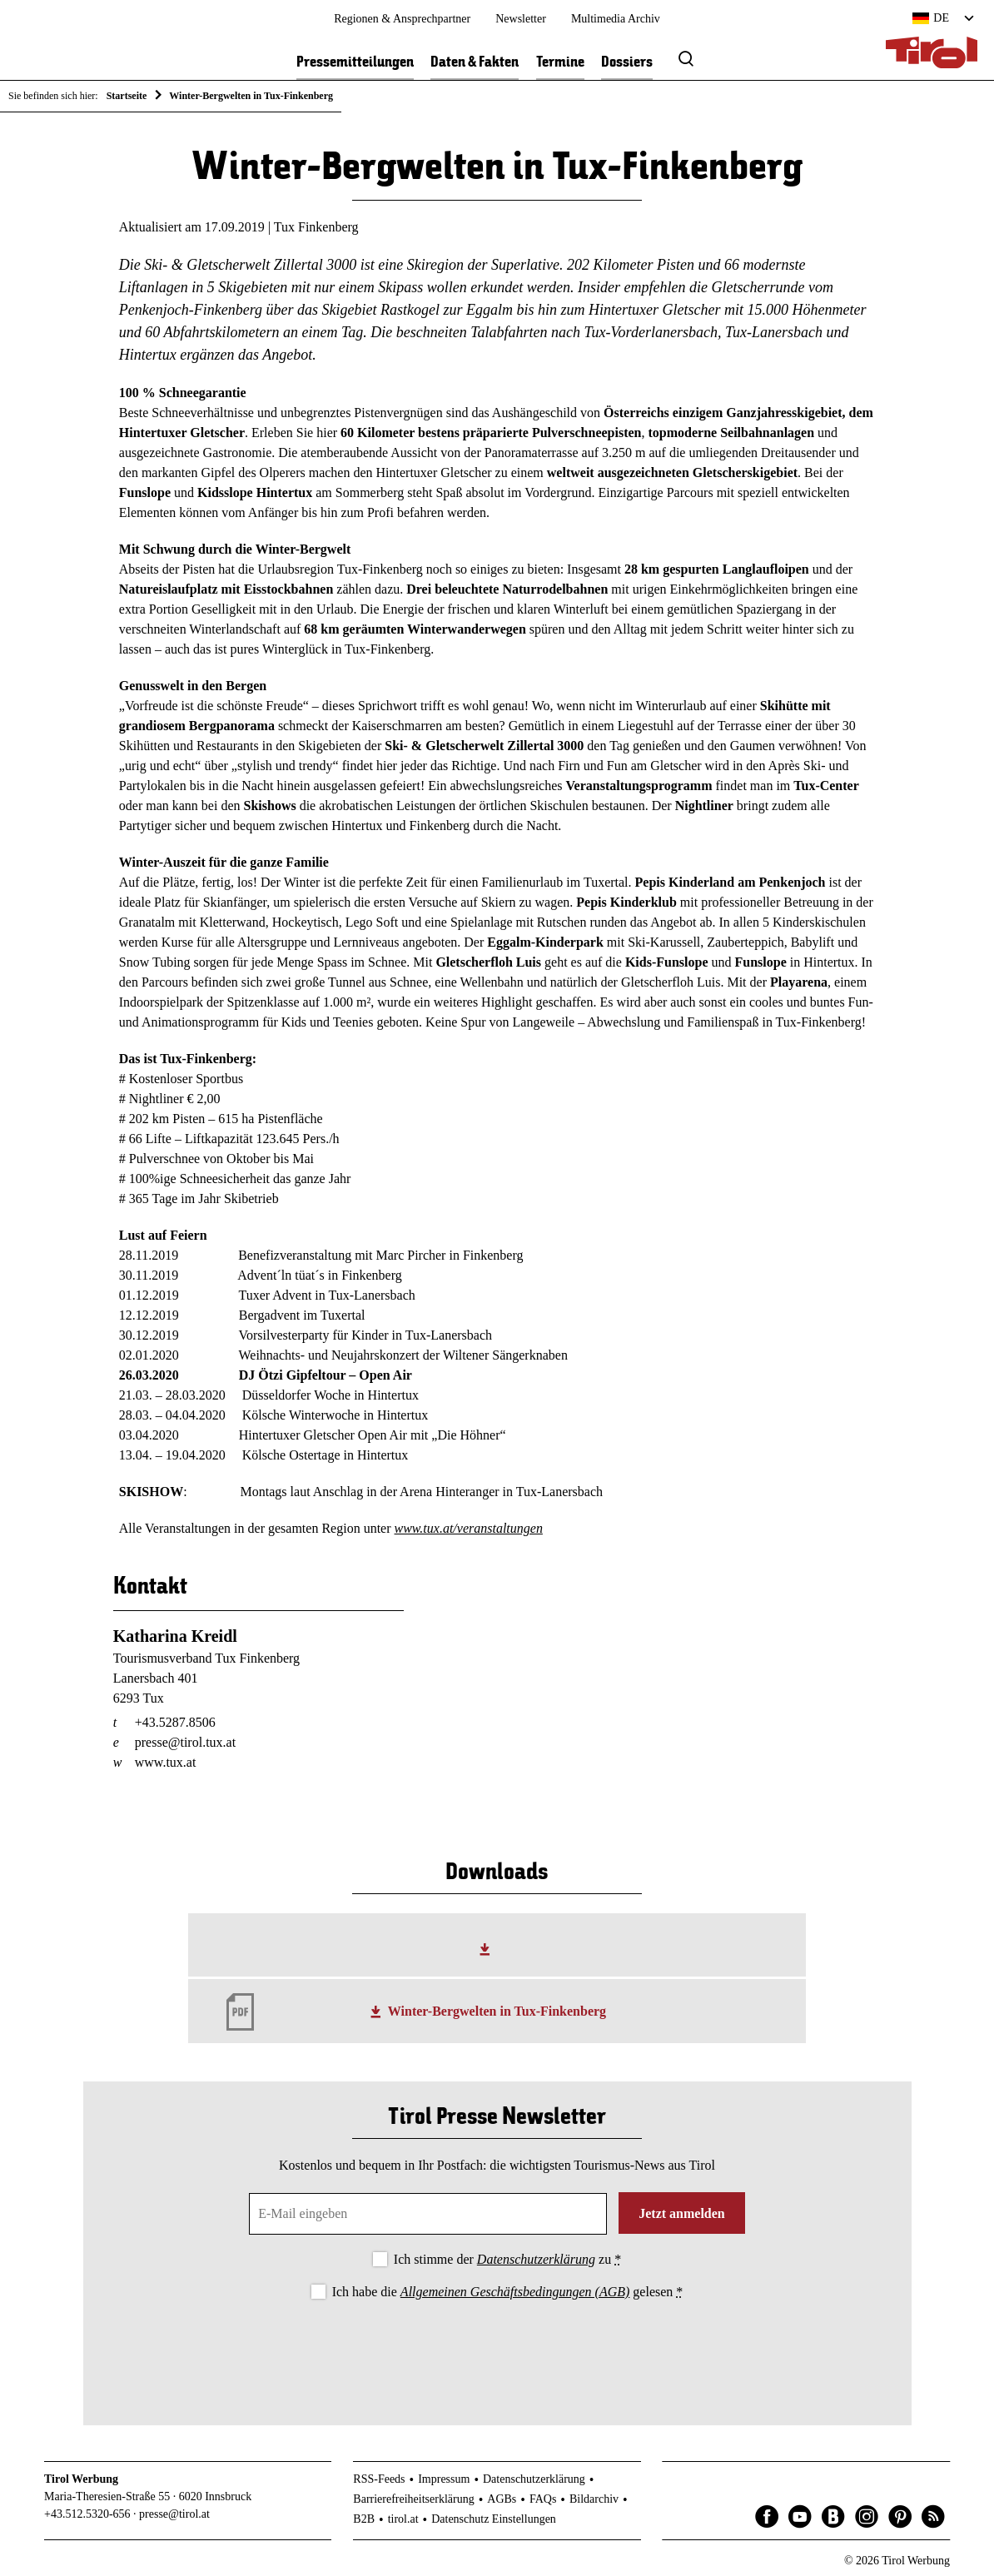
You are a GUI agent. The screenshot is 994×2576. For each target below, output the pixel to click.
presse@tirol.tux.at (185, 1742)
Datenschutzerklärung (536, 2259)
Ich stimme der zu (507, 2259)
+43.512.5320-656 (87, 2514)
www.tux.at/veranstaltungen (469, 1528)
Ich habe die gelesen (507, 2292)
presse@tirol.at (174, 2514)
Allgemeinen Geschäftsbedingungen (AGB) (514, 2292)
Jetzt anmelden (682, 2213)
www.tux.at (165, 1762)
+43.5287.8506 (175, 1722)
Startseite (127, 96)
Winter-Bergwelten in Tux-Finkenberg (497, 2011)
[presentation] (497, 2348)
